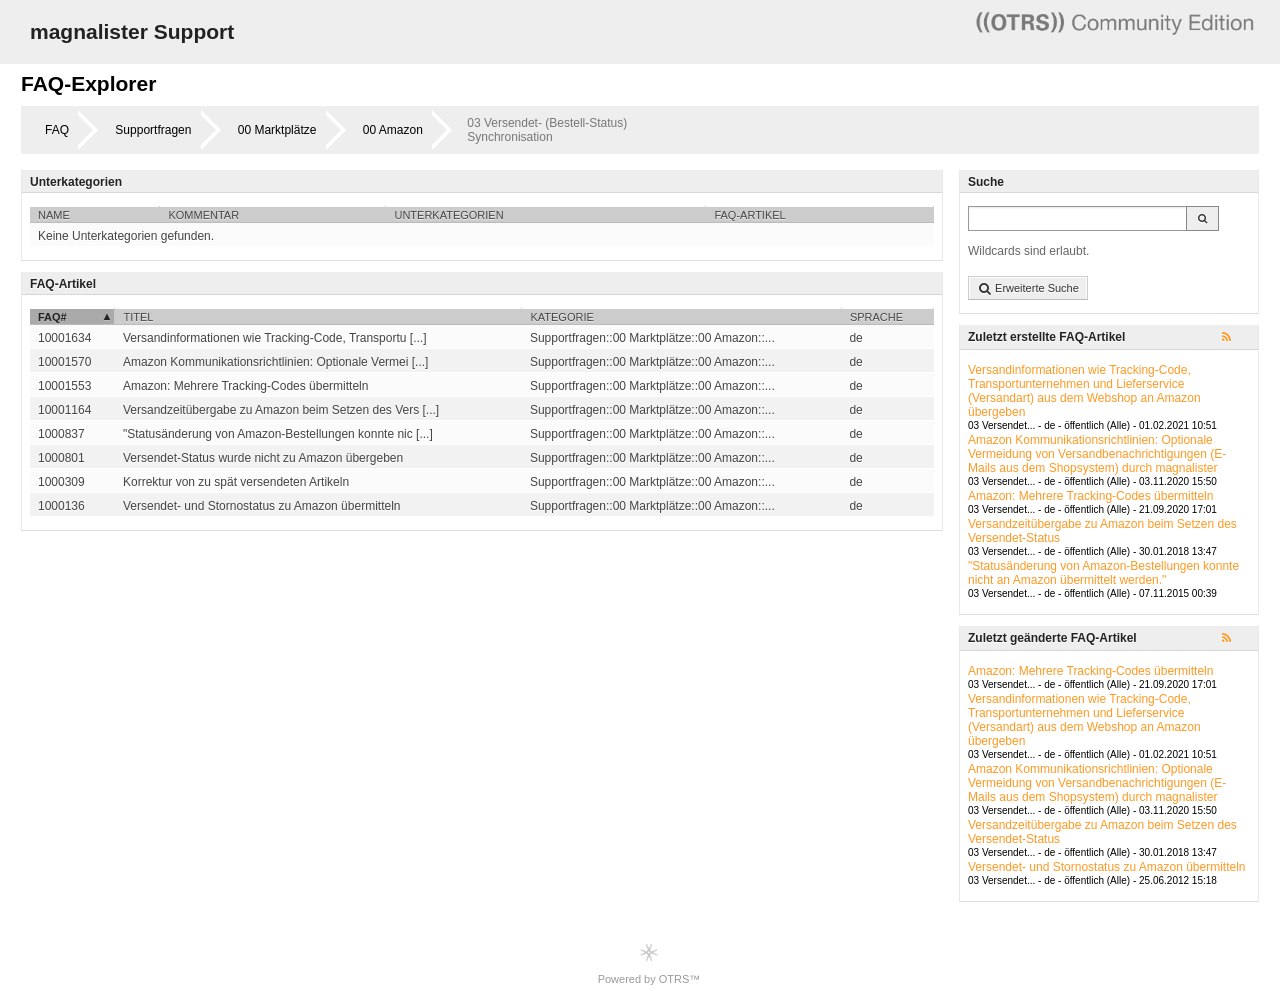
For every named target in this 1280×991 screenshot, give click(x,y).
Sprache (876, 317)
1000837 (61, 434)
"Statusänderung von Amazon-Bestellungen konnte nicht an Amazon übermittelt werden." (1103, 573)
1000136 (61, 506)
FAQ (57, 130)
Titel (138, 317)
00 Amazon (393, 130)
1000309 (61, 482)
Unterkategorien (448, 215)
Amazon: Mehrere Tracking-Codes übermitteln (1090, 496)
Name (54, 215)
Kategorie (561, 317)
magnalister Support (132, 31)
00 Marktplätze (277, 130)
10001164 (64, 410)
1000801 (61, 458)
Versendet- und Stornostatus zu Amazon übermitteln (1107, 867)
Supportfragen (153, 130)
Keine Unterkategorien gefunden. (126, 236)
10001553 (64, 386)
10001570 (64, 362)
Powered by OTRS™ (649, 963)
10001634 (64, 338)
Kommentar (203, 215)
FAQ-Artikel (749, 215)
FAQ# (52, 317)
